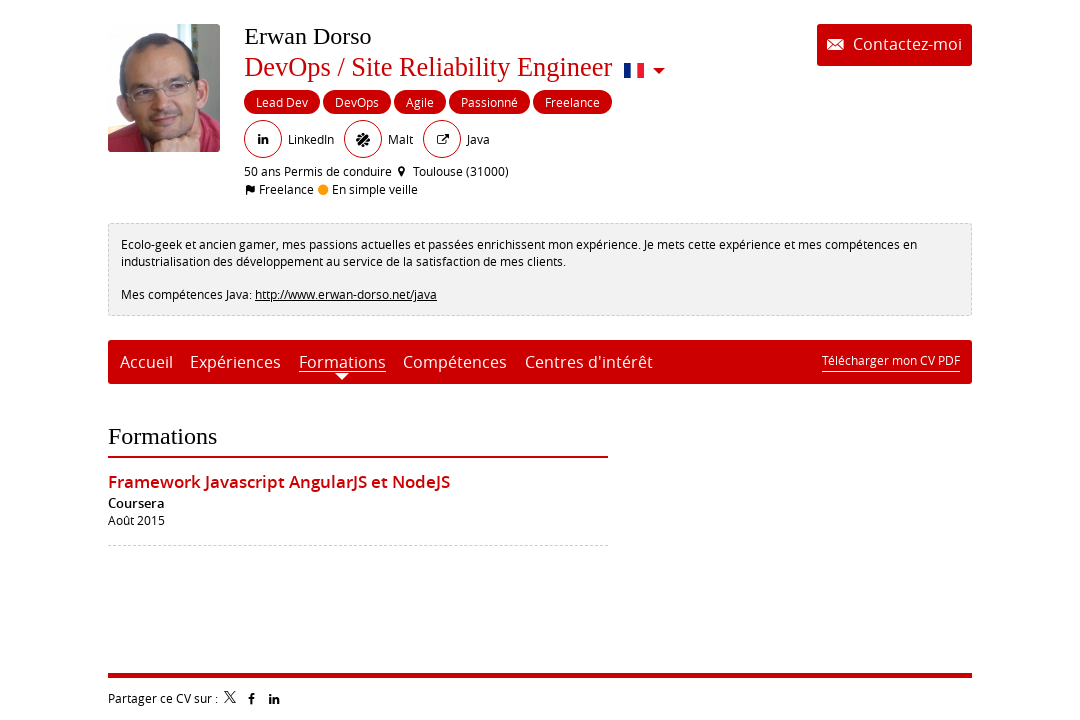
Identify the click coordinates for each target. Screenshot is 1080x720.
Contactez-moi (905, 44)
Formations (162, 436)
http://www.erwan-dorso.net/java (346, 294)
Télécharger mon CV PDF (891, 360)
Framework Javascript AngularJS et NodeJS (279, 481)
